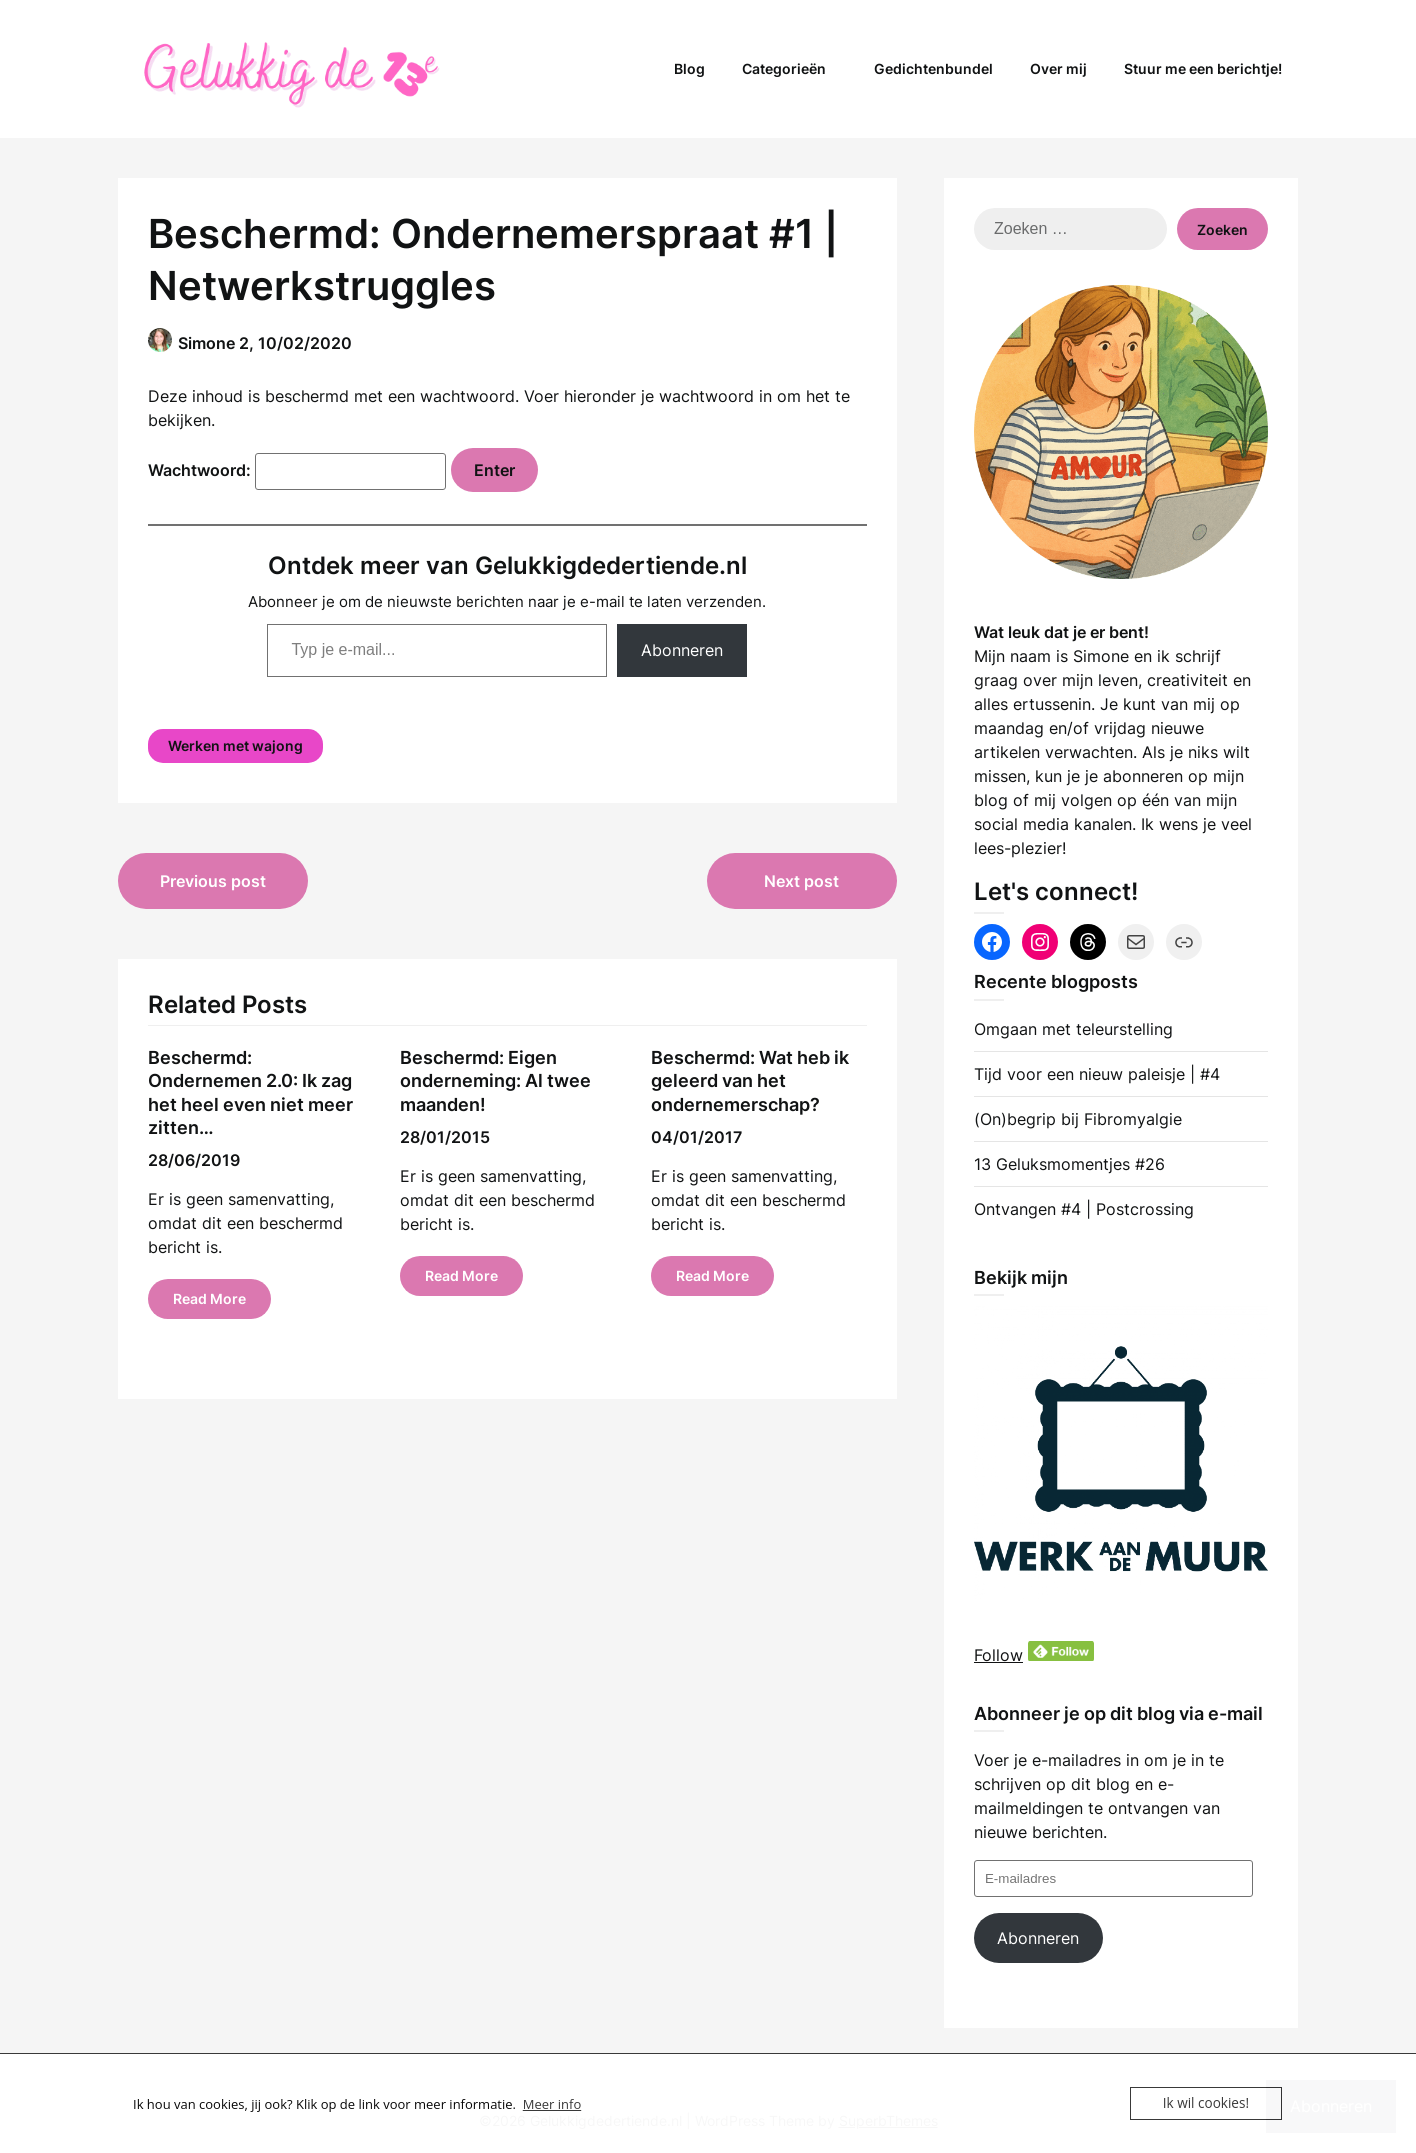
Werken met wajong (235, 745)
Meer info (552, 2104)
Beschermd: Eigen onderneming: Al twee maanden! (495, 1081)
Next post (801, 881)
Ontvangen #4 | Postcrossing (1084, 1209)
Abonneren (682, 650)
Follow (998, 1655)
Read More (209, 1298)
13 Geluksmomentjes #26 (1069, 1164)
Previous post (213, 881)
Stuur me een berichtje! (1203, 68)
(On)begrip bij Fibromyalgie (1078, 1119)
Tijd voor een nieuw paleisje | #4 (1097, 1074)
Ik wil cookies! (1207, 2103)
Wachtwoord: (297, 470)
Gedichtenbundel (933, 68)
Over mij (1058, 68)
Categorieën (784, 68)
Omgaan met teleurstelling (1073, 1029)
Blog (689, 68)
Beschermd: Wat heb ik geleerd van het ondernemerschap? (750, 1081)
